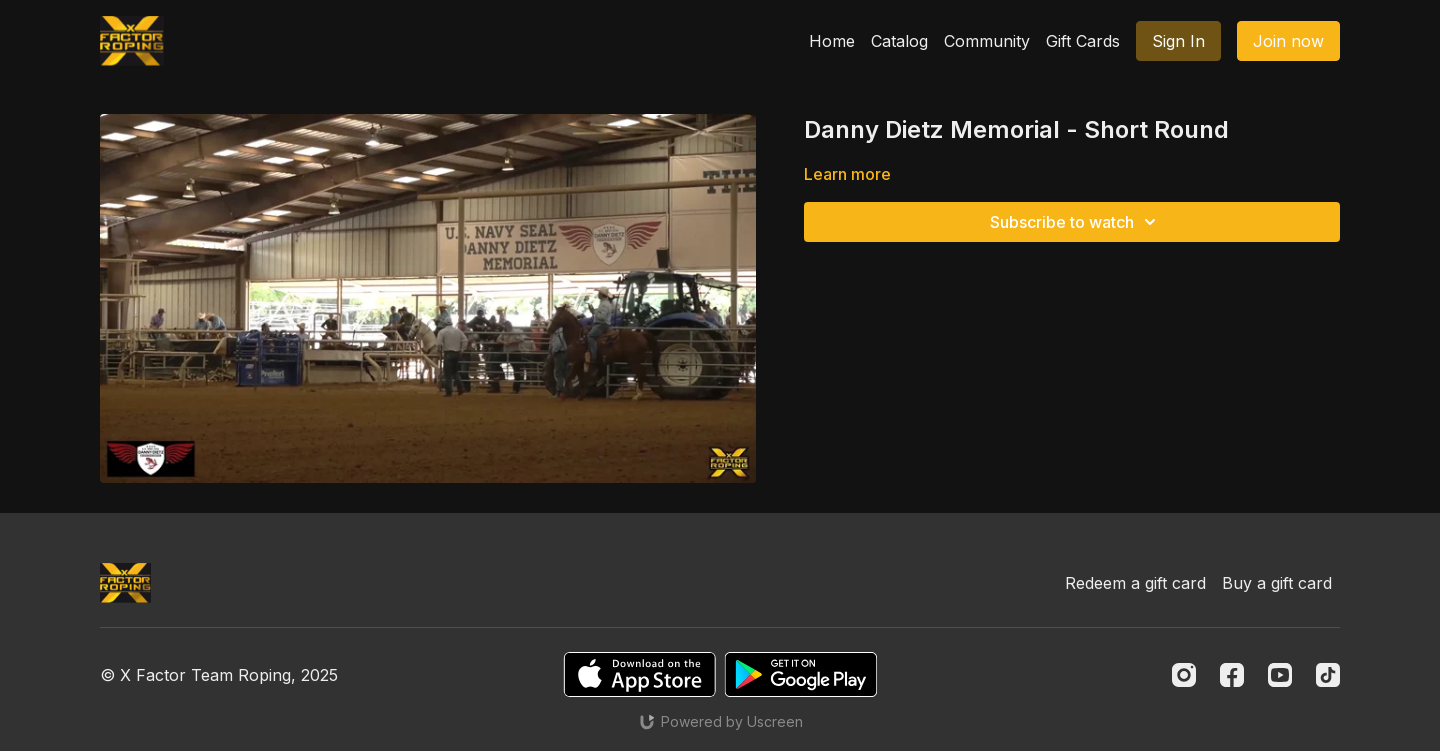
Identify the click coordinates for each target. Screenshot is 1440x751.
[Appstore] (639, 674)
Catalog (899, 41)
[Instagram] (1184, 675)
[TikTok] (1328, 675)
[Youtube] (1280, 675)
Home (832, 41)
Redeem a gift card (1135, 583)
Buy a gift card (1277, 583)
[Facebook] (1232, 675)
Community (987, 41)
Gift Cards (1083, 41)
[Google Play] (801, 674)
